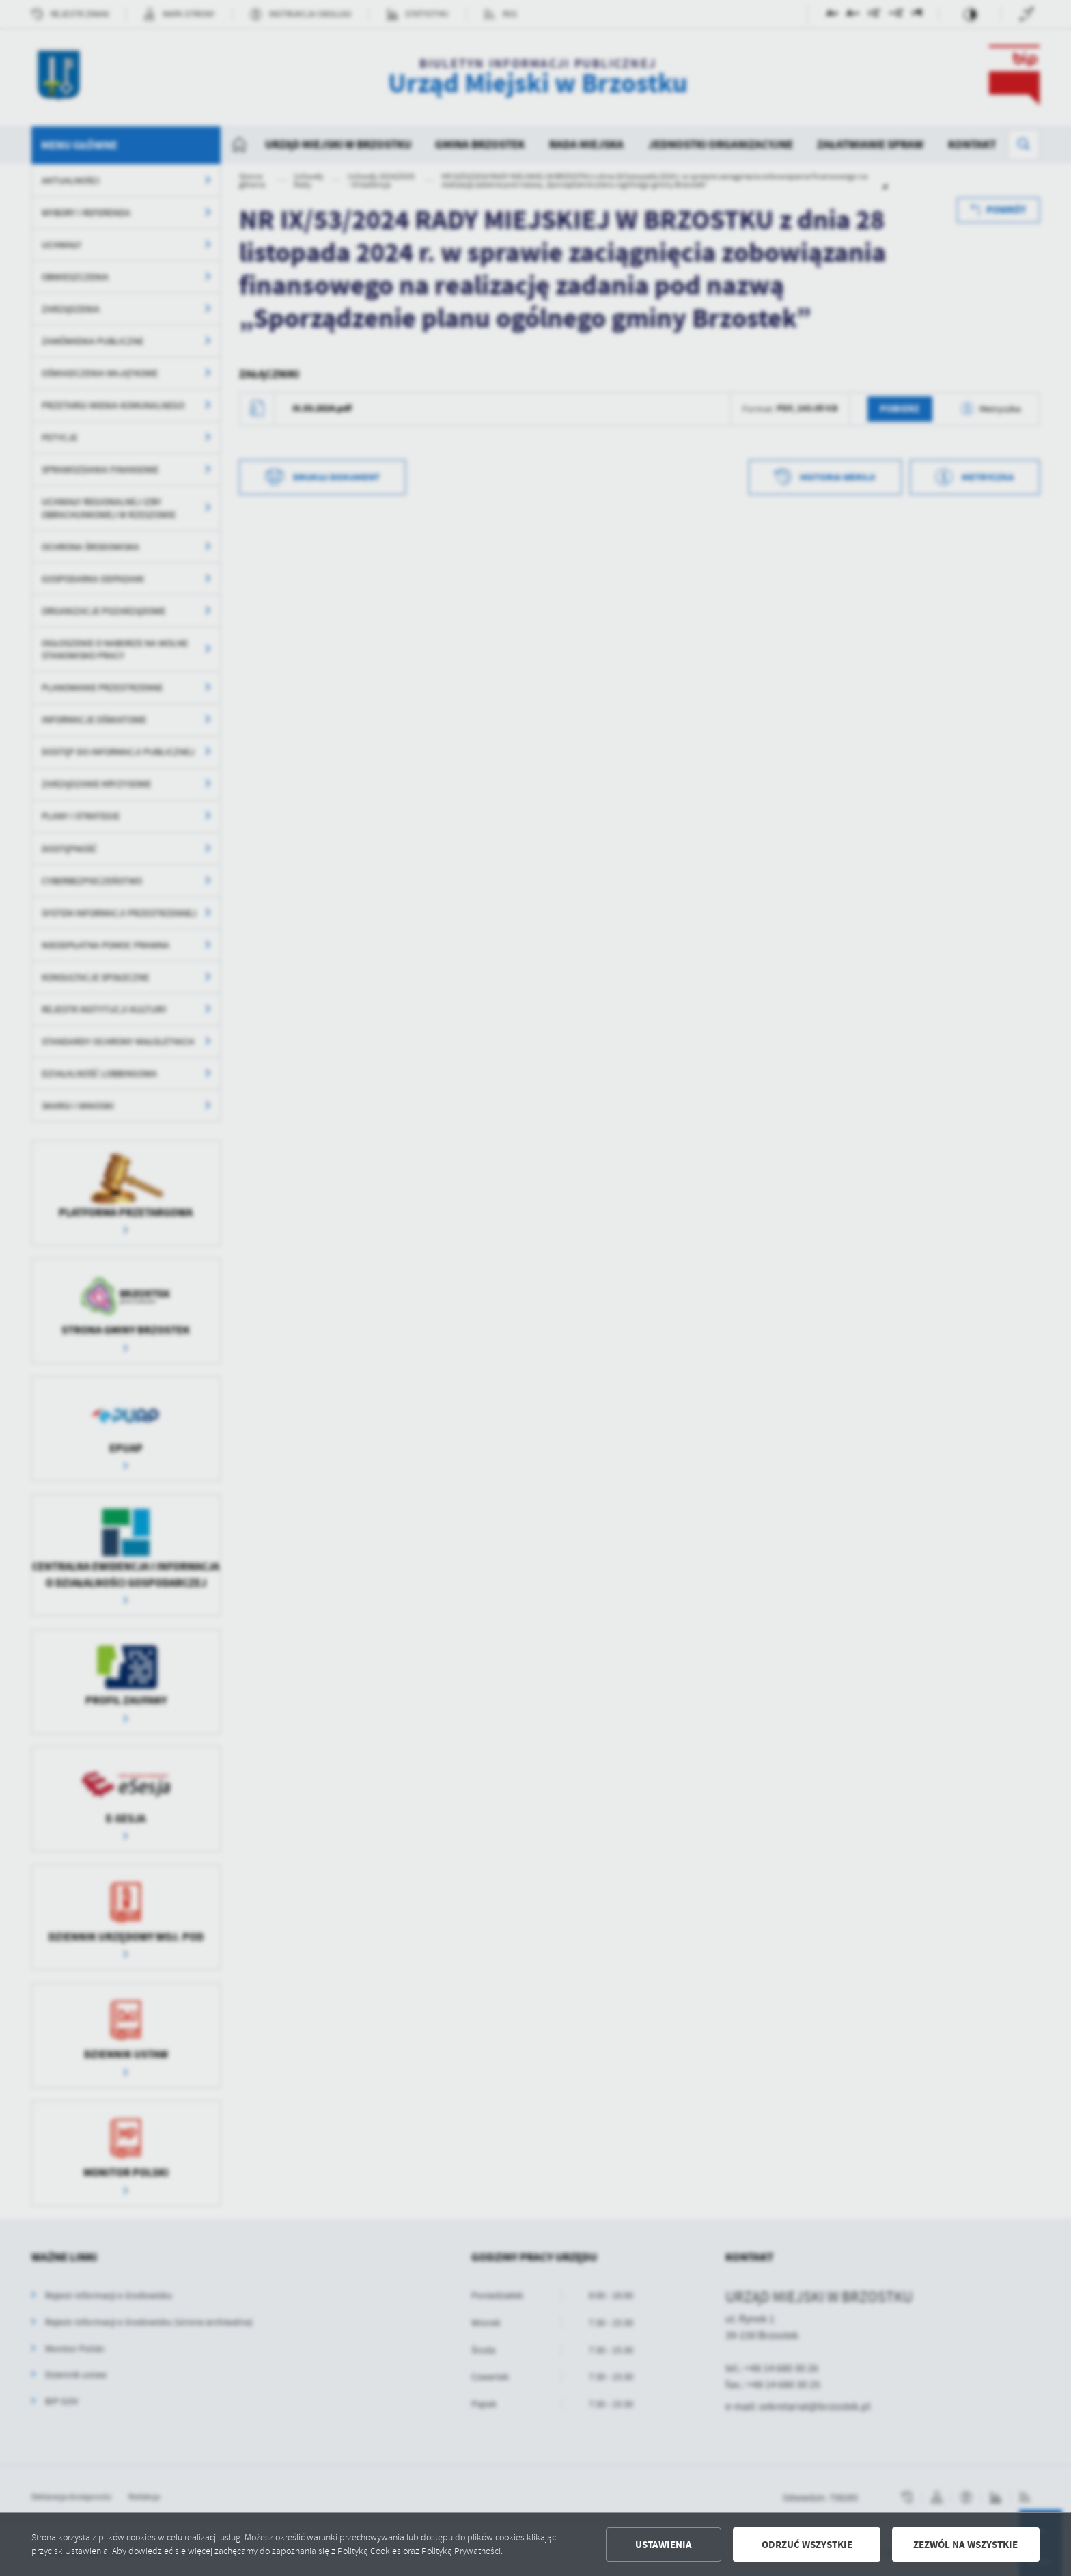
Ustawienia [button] (663, 2544)
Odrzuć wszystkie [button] (807, 2544)
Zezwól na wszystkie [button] (965, 2544)
